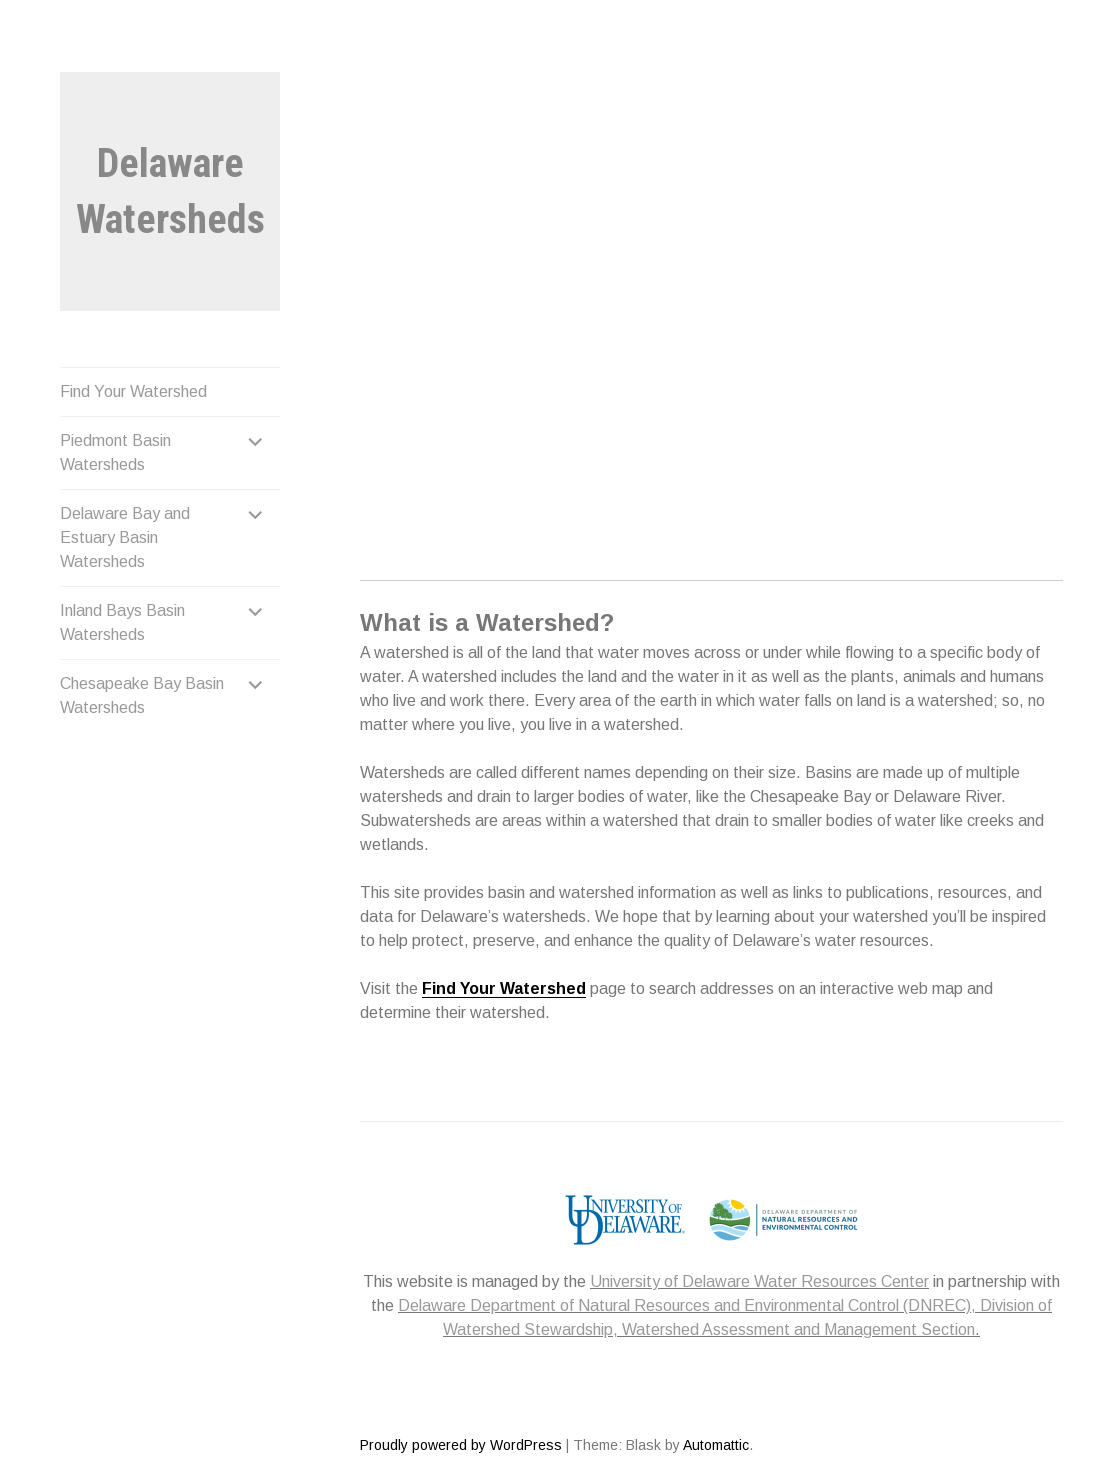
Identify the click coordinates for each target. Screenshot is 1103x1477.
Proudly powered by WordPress (461, 1445)
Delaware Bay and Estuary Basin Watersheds (125, 537)
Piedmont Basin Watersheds (115, 452)
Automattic (716, 1445)
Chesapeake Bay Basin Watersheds (142, 695)
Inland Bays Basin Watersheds (122, 622)
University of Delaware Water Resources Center (759, 1281)
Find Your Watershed (133, 391)
